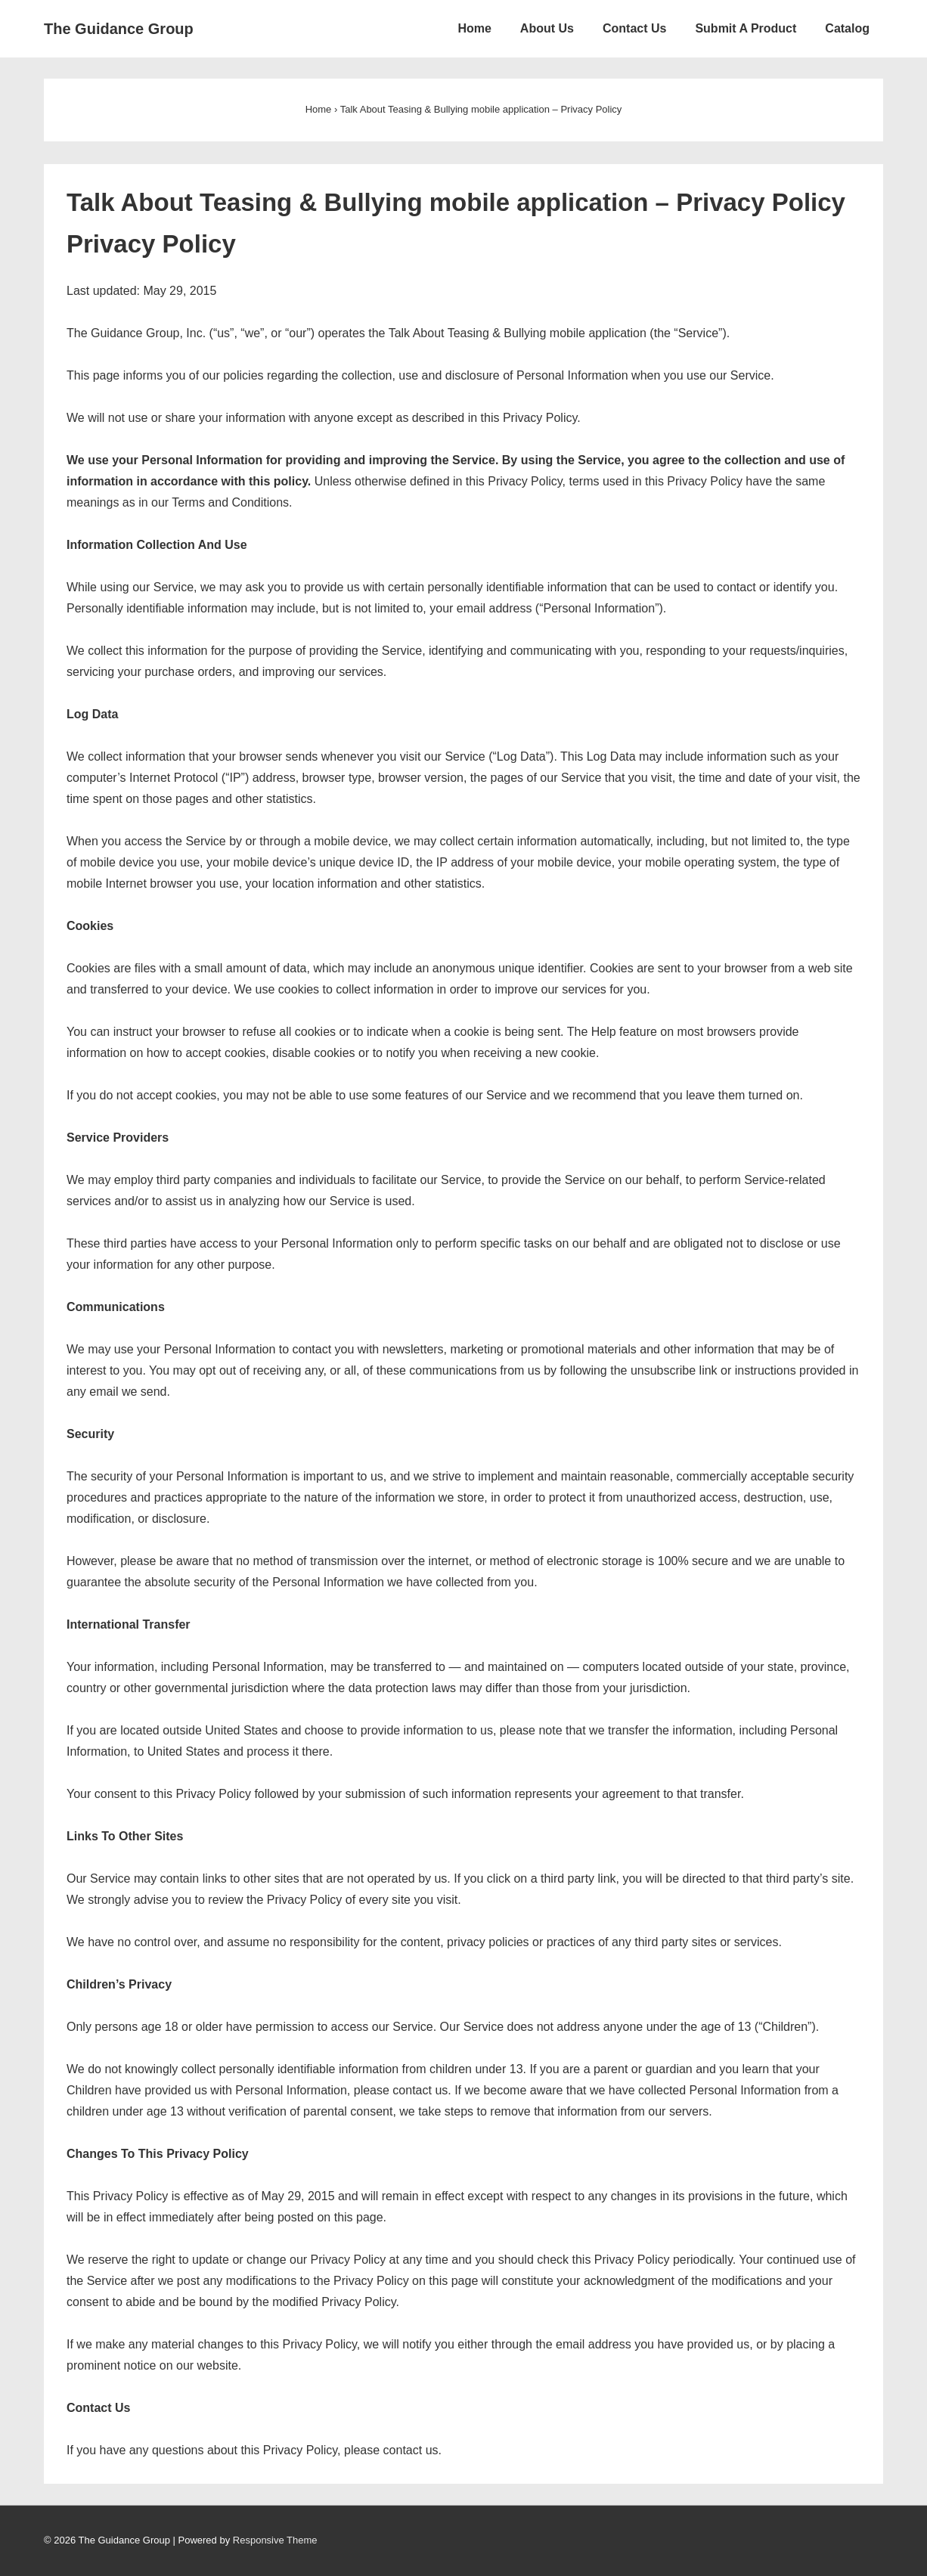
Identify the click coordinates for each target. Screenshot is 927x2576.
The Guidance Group (119, 28)
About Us (547, 28)
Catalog (847, 28)
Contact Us (634, 28)
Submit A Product (745, 28)
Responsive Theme (275, 2540)
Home (474, 28)
